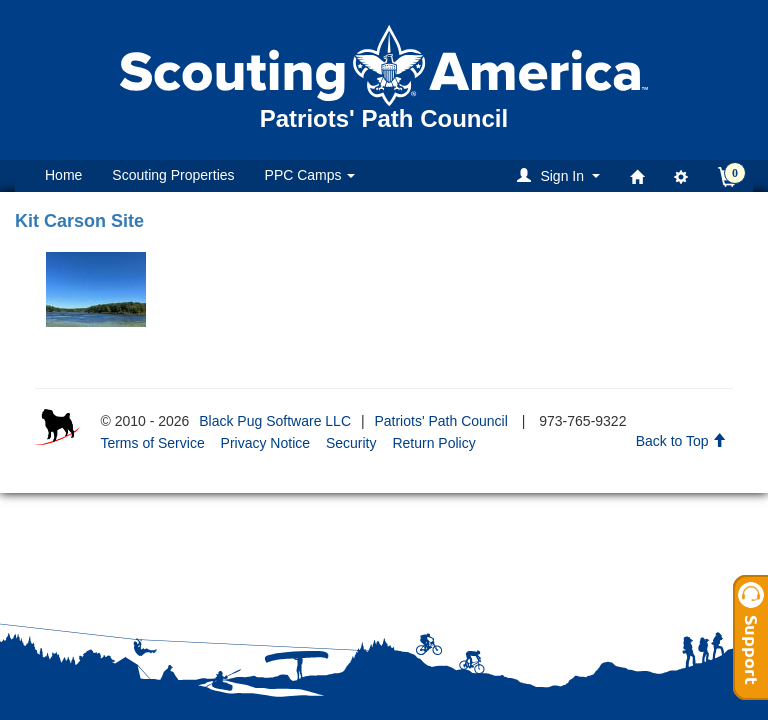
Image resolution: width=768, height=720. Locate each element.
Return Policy (433, 443)
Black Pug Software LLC (275, 421)
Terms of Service (152, 443)
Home (63, 175)
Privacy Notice (265, 443)
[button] (561, 175)
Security (351, 443)
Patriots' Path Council (440, 421)
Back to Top (681, 441)
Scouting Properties (173, 175)
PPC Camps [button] (310, 175)
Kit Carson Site (79, 221)
